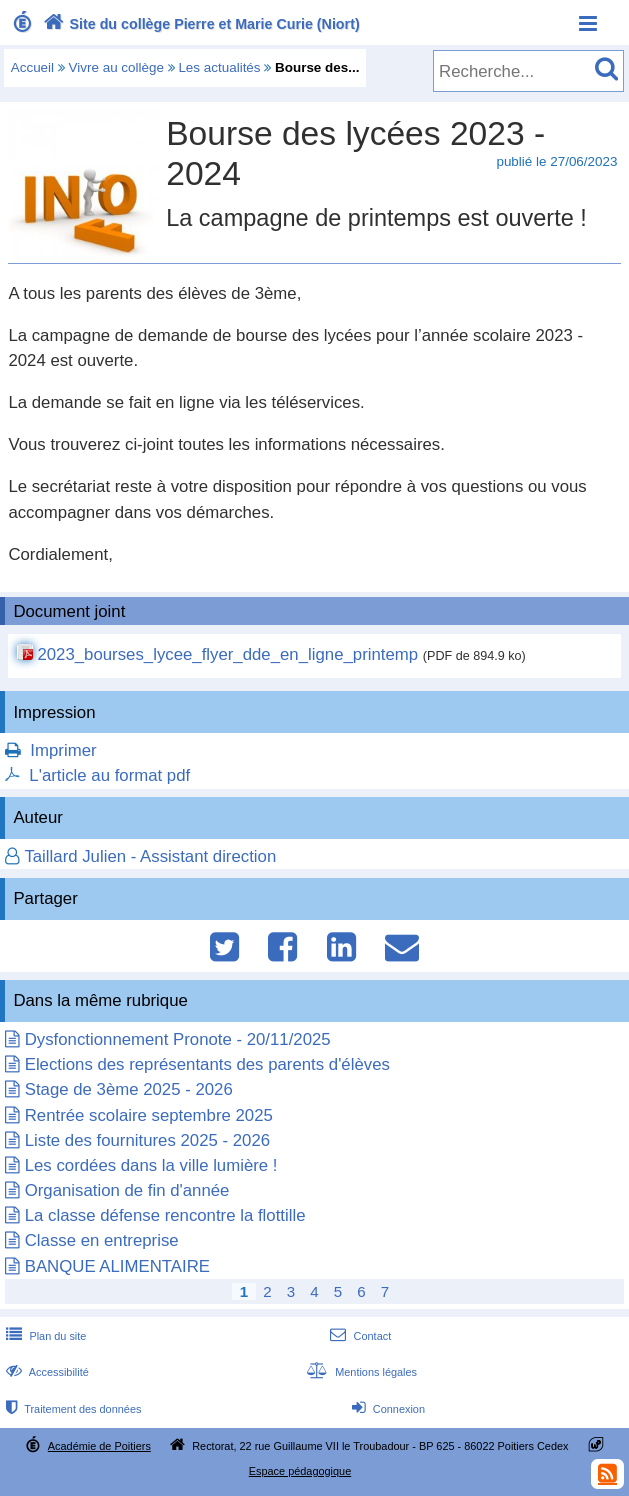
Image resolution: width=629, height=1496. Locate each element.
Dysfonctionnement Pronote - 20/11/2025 (178, 1039)
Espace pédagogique (300, 1471)
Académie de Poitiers (99, 1446)
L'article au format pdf (109, 775)
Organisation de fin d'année (127, 1190)
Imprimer (63, 750)
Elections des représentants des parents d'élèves (207, 1064)
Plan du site (44, 1336)
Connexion (386, 1409)
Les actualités (219, 67)
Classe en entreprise (102, 1240)
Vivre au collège (116, 67)
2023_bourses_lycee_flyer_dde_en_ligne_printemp (227, 654)
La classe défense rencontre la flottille (165, 1215)
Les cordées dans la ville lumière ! (151, 1165)
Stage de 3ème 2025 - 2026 (129, 1089)
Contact (358, 1336)
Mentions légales (360, 1372)
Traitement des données (71, 1409)
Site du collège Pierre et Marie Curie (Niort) (199, 24)
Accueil (32, 67)
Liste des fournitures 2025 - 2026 (147, 1140)
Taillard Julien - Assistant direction (150, 856)
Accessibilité (45, 1372)
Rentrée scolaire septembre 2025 (149, 1115)
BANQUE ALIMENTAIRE (117, 1266)
